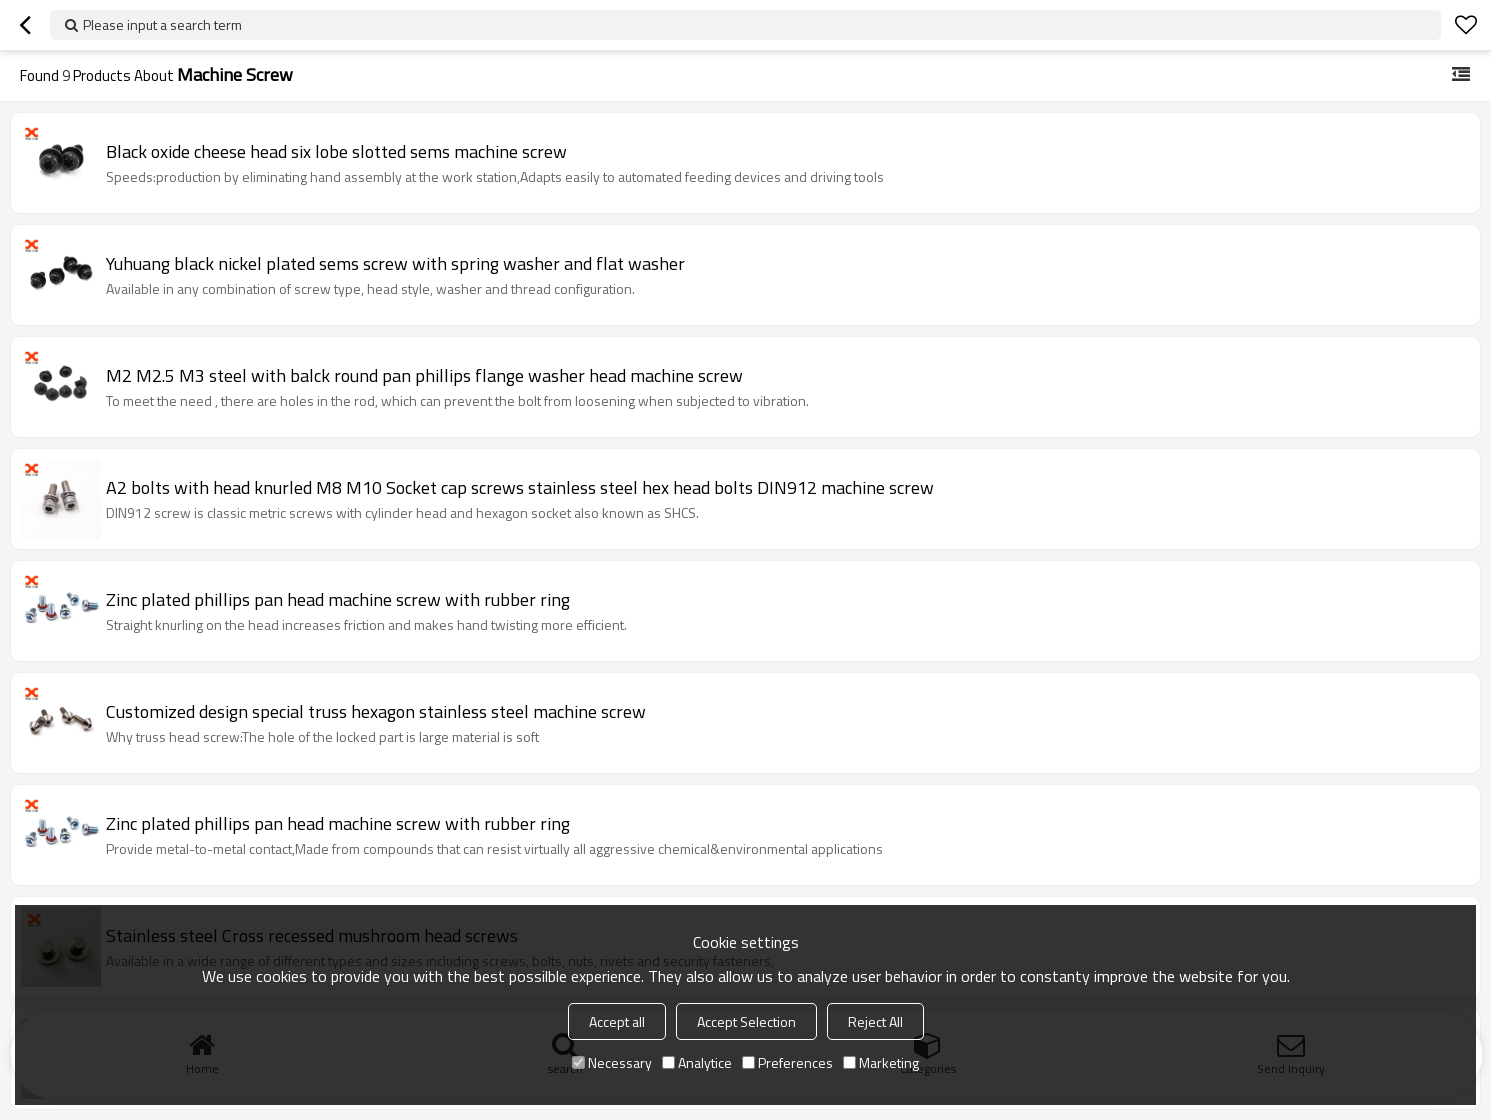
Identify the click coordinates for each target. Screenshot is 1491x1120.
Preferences (787, 1062)
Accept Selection (746, 1021)
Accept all (617, 1021)
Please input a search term (162, 24)
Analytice (697, 1062)
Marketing (881, 1062)
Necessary (612, 1062)
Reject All (875, 1021)
